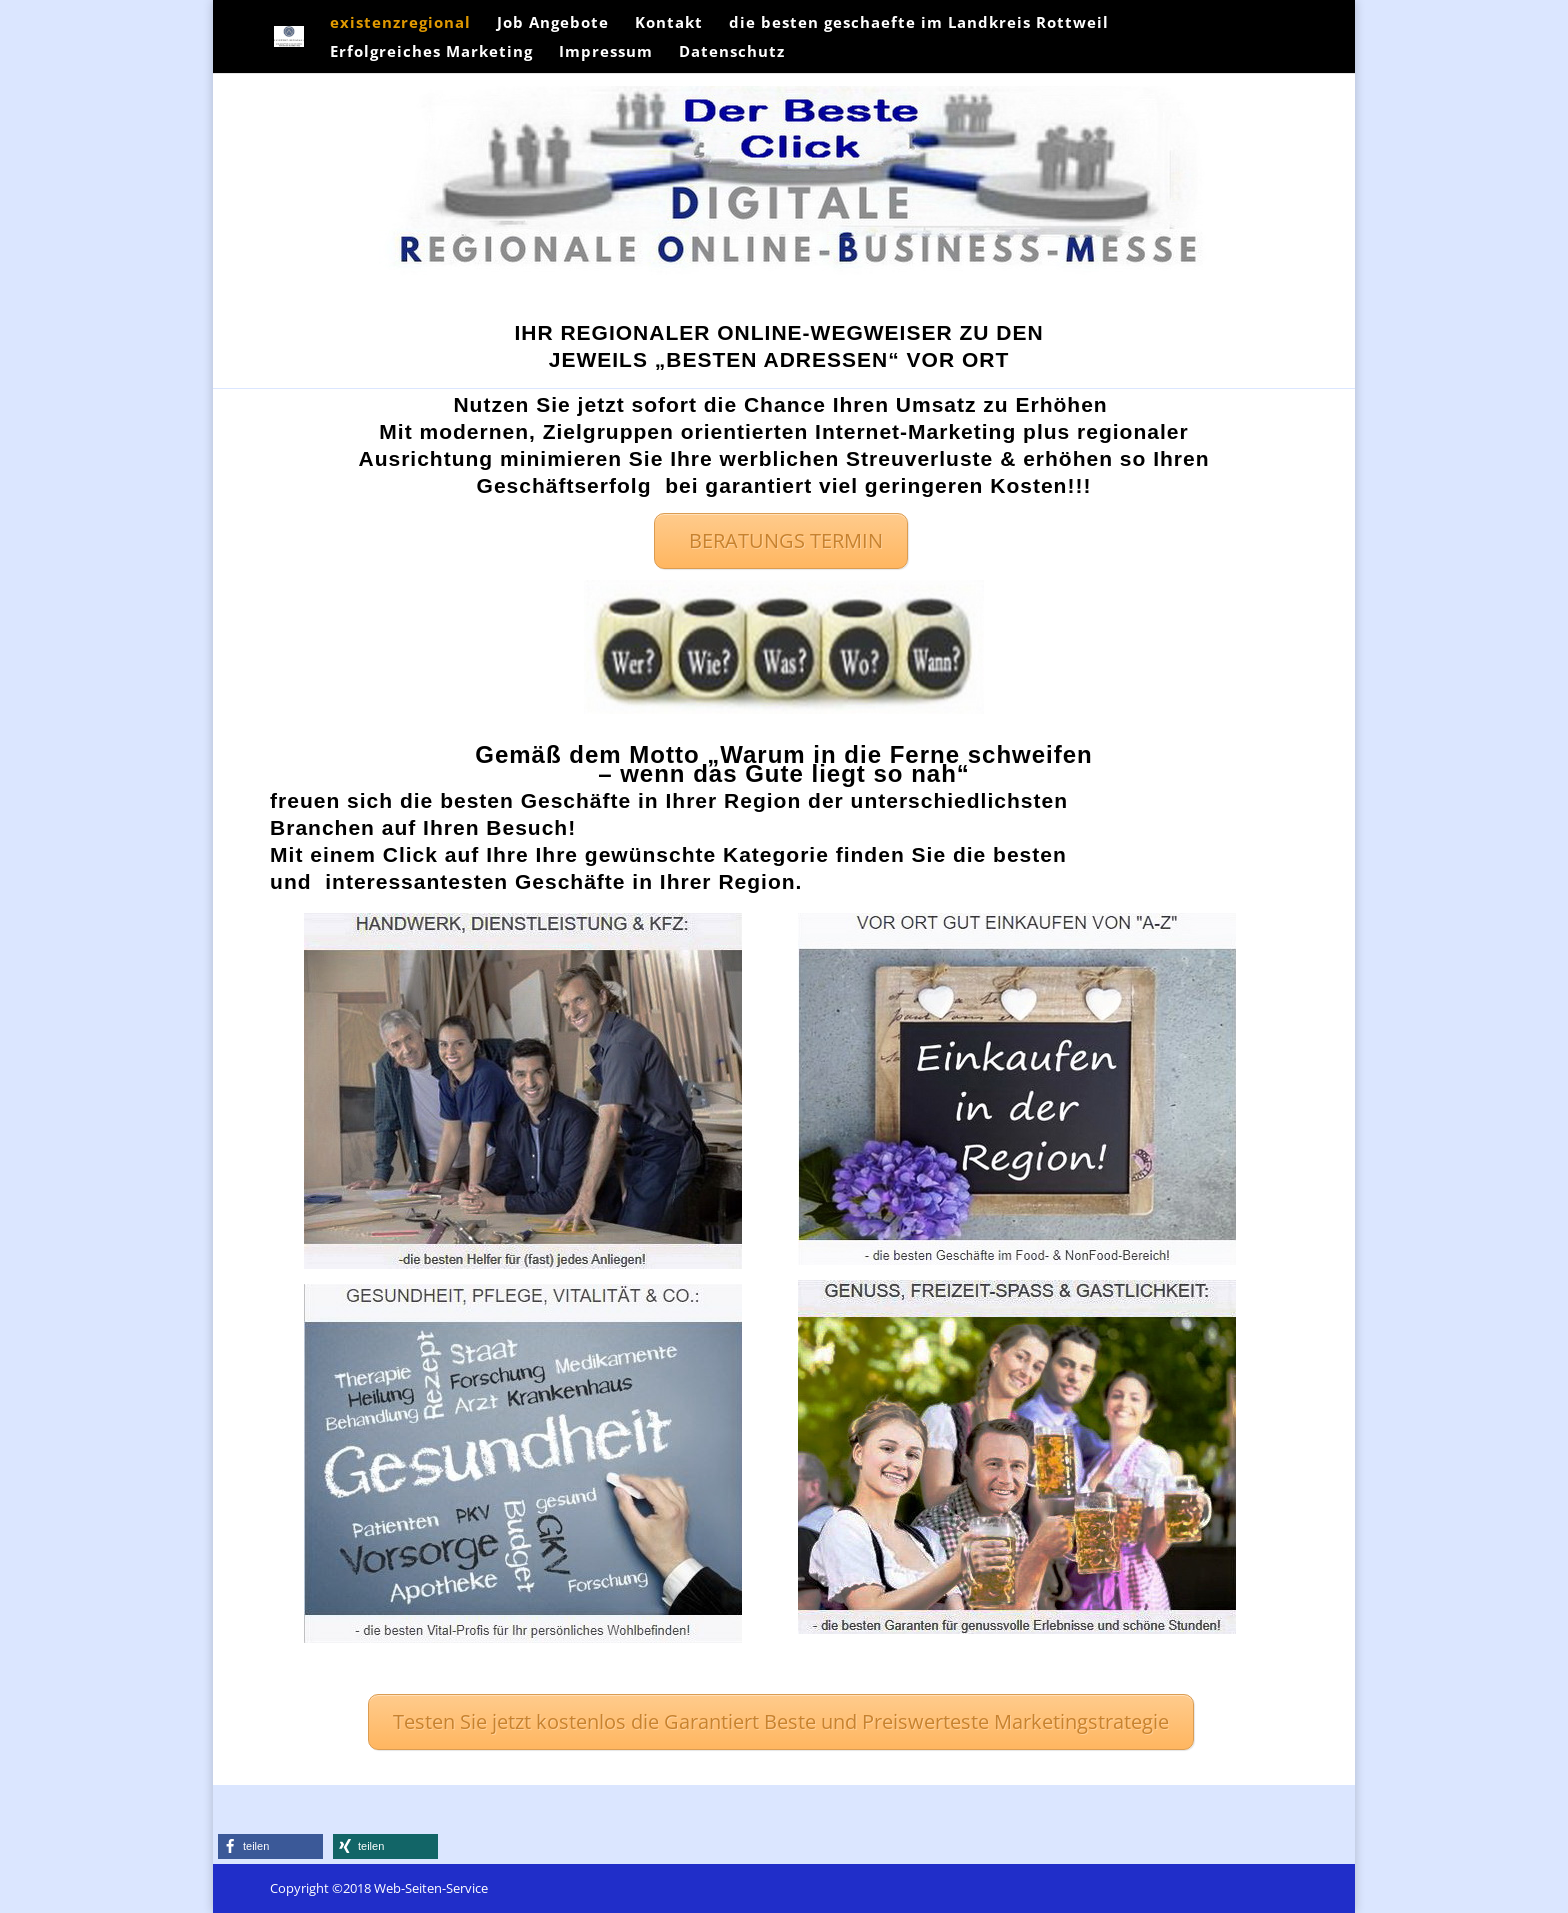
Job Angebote (553, 23)
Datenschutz (732, 52)
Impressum (606, 52)
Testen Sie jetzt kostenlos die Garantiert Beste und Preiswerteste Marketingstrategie (781, 1721)
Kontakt (669, 23)
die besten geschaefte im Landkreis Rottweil (919, 23)
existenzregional (400, 23)
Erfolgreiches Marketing (431, 52)
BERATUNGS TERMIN (781, 540)
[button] (270, 1846)
